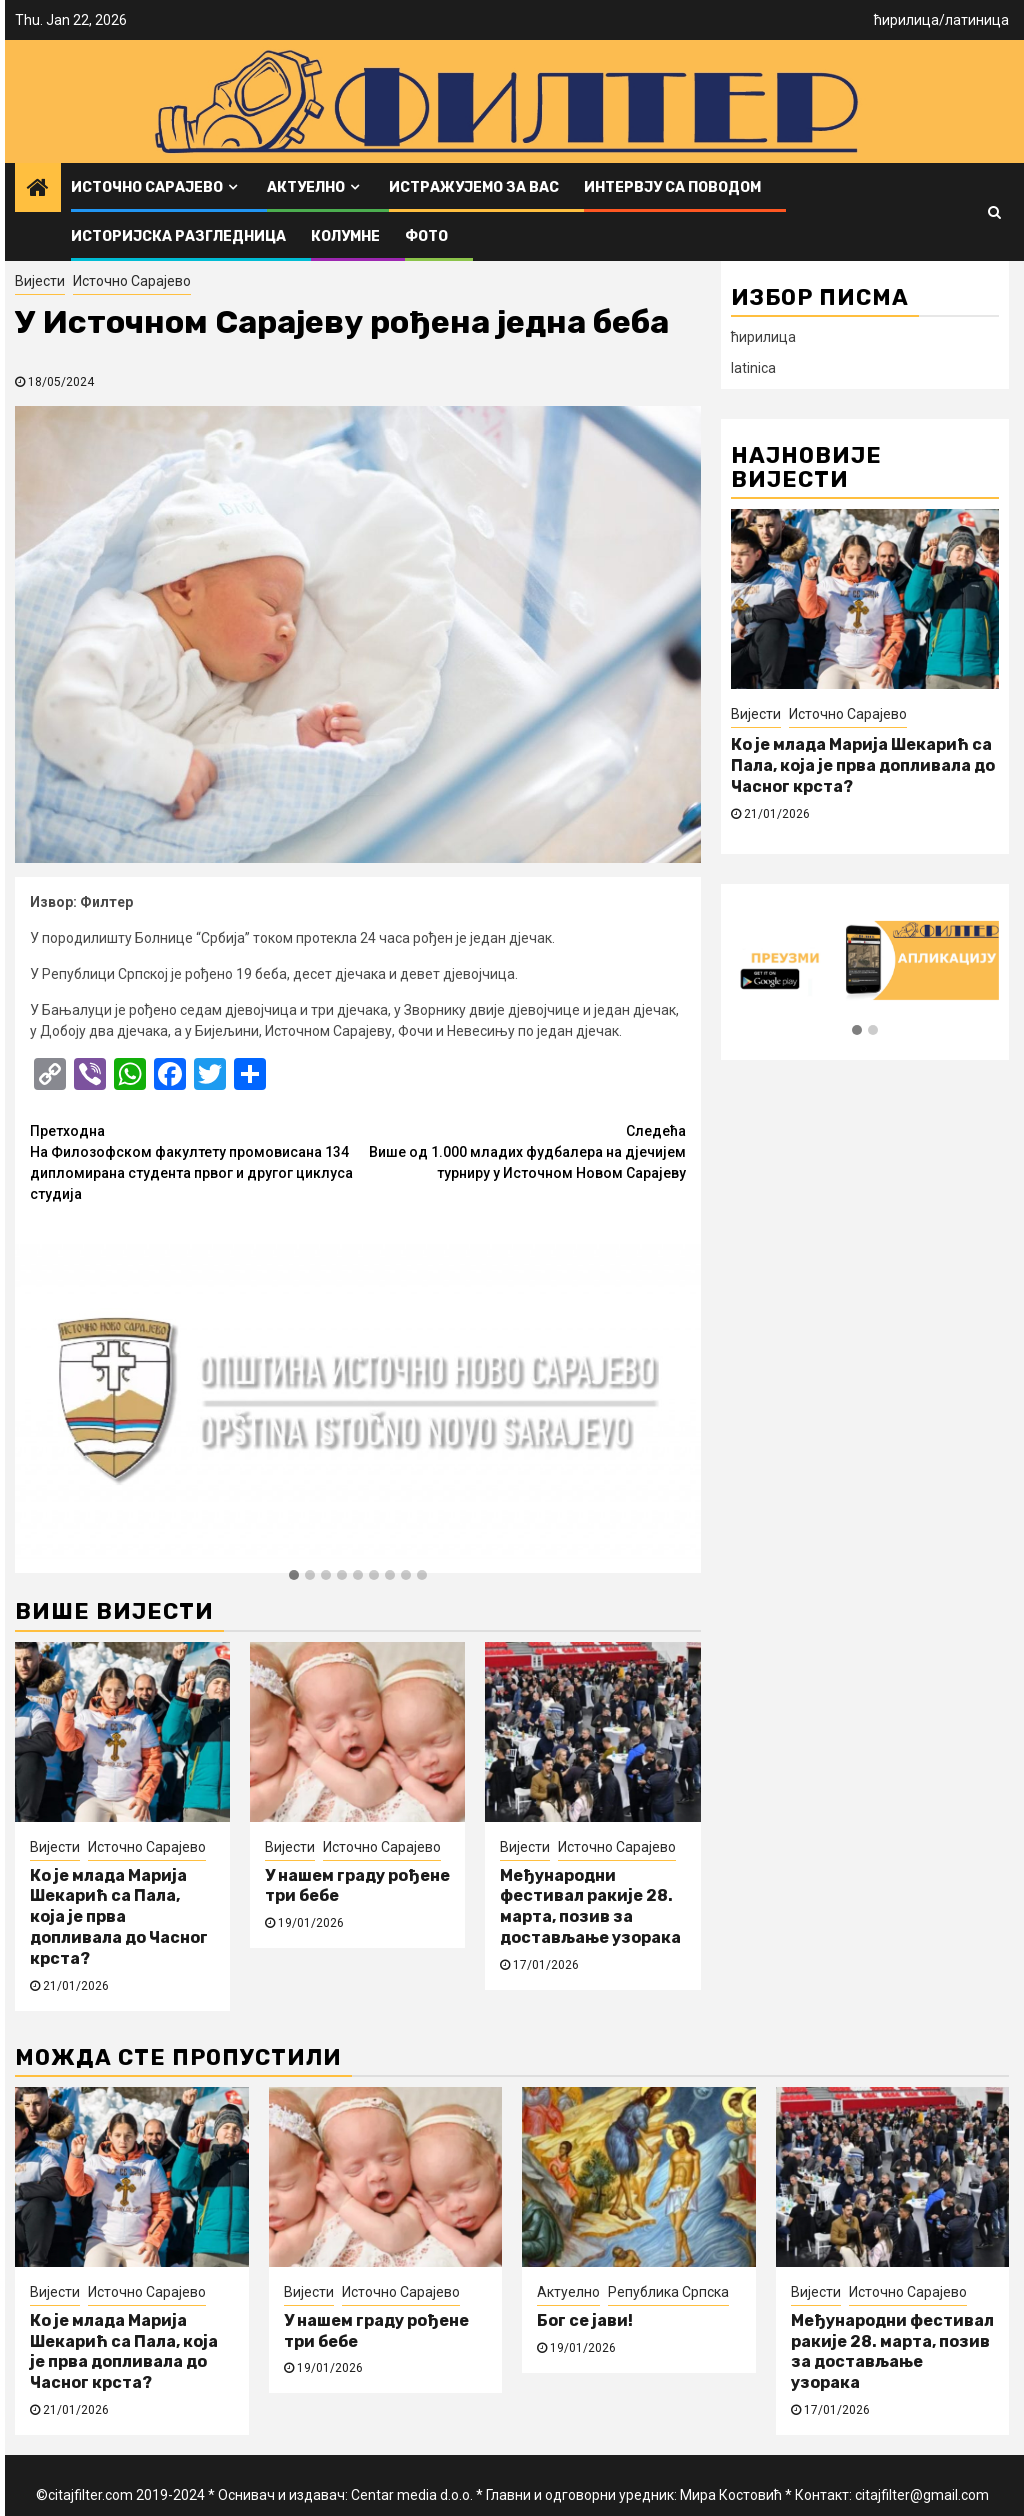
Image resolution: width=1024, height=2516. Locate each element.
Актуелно (306, 187)
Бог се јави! (585, 2320)
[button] (294, 1576)
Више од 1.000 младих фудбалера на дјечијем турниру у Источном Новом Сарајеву (522, 1151)
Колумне (345, 236)
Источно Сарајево (147, 187)
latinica (753, 368)
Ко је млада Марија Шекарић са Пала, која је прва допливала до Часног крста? (119, 1917)
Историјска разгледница (178, 236)
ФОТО (426, 236)
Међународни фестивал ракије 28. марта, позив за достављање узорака (590, 1906)
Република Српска (668, 2292)
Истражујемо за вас (474, 187)
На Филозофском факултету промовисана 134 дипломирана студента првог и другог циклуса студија (194, 1161)
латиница (977, 20)
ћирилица (906, 20)
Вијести (40, 281)
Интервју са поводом (672, 187)
